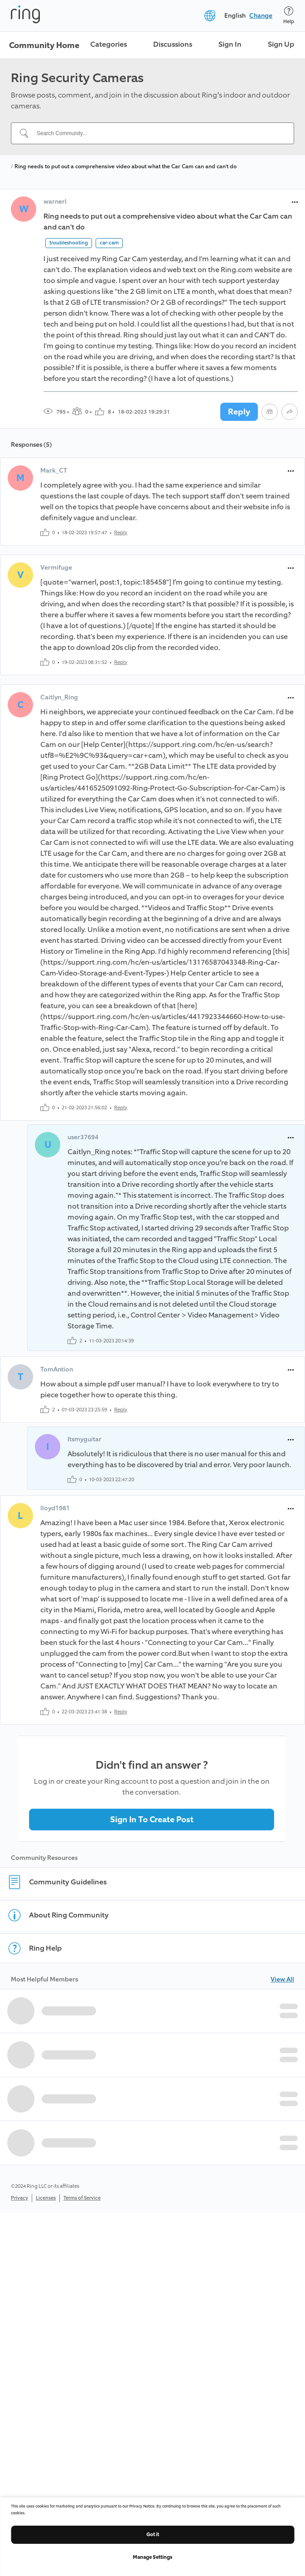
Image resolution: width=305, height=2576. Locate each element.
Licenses (46, 2198)
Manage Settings (152, 2557)
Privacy (19, 2198)
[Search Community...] (157, 133)
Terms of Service (82, 2198)
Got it (152, 2534)
